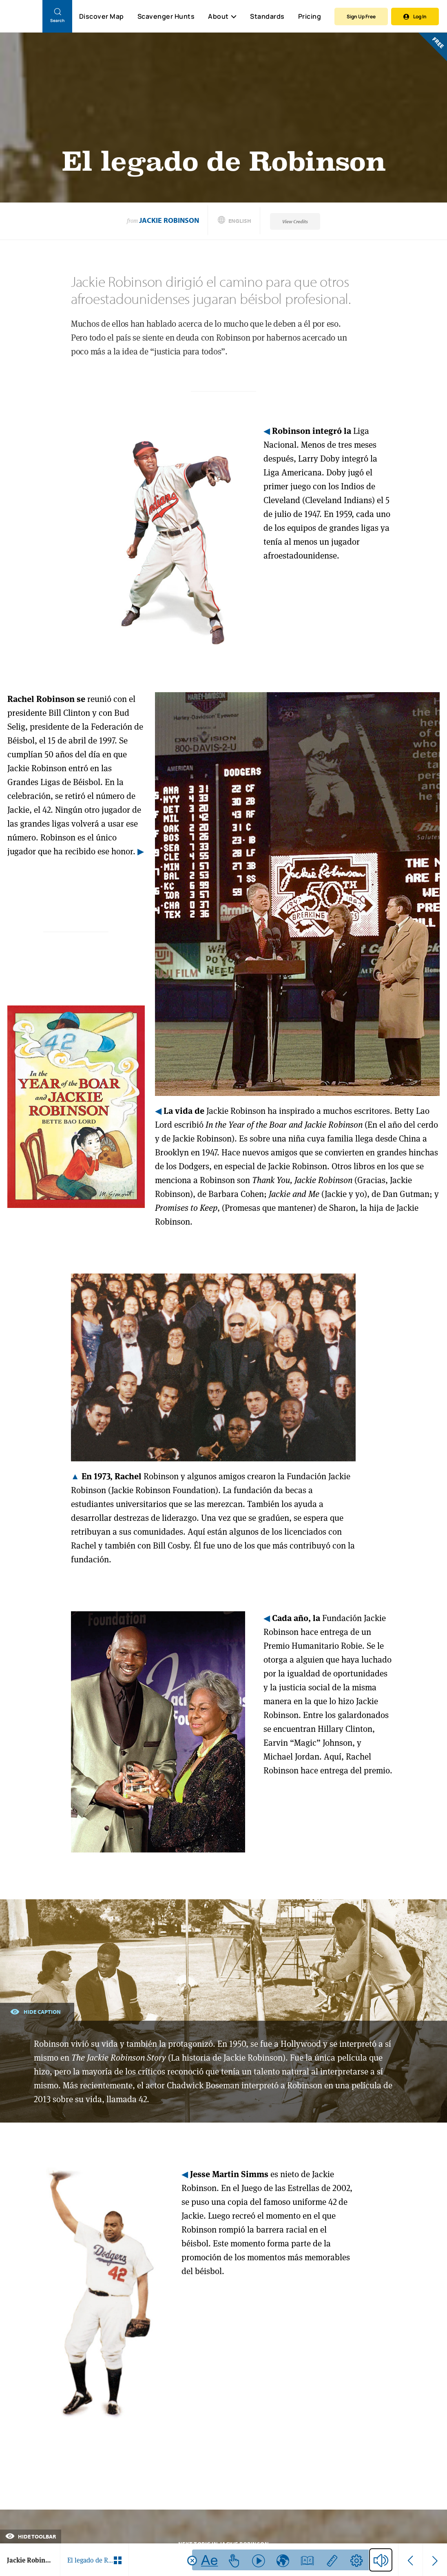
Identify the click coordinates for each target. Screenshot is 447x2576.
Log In (415, 16)
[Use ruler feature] (332, 2560)
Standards (267, 16)
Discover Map (101, 16)
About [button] (222, 16)
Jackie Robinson (169, 220)
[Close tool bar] (192, 2560)
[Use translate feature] (283, 2560)
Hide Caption (35, 2011)
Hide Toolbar (30, 2536)
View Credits (295, 221)
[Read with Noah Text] (209, 2560)
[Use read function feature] (258, 2560)
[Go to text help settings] (356, 2560)
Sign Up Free (361, 16)
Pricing (309, 16)
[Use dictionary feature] (307, 2560)
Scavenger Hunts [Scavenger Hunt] (165, 17)
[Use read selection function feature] (234, 2560)
